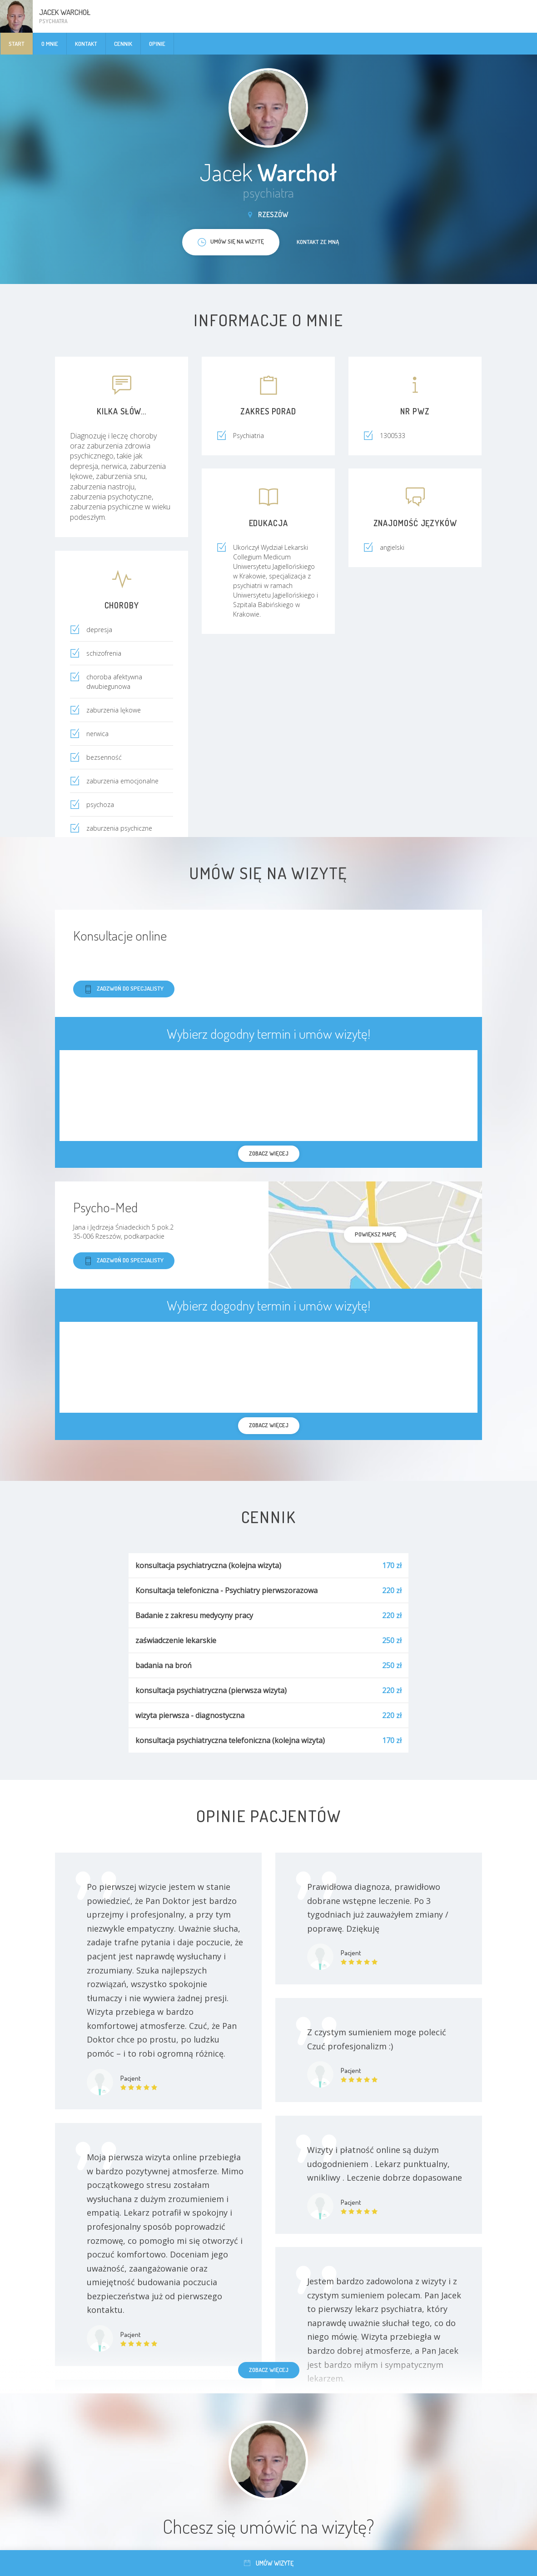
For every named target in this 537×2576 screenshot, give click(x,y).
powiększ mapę (375, 1234)
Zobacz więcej (268, 2369)
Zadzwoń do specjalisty (124, 989)
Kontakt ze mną (318, 241)
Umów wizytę (268, 2563)
